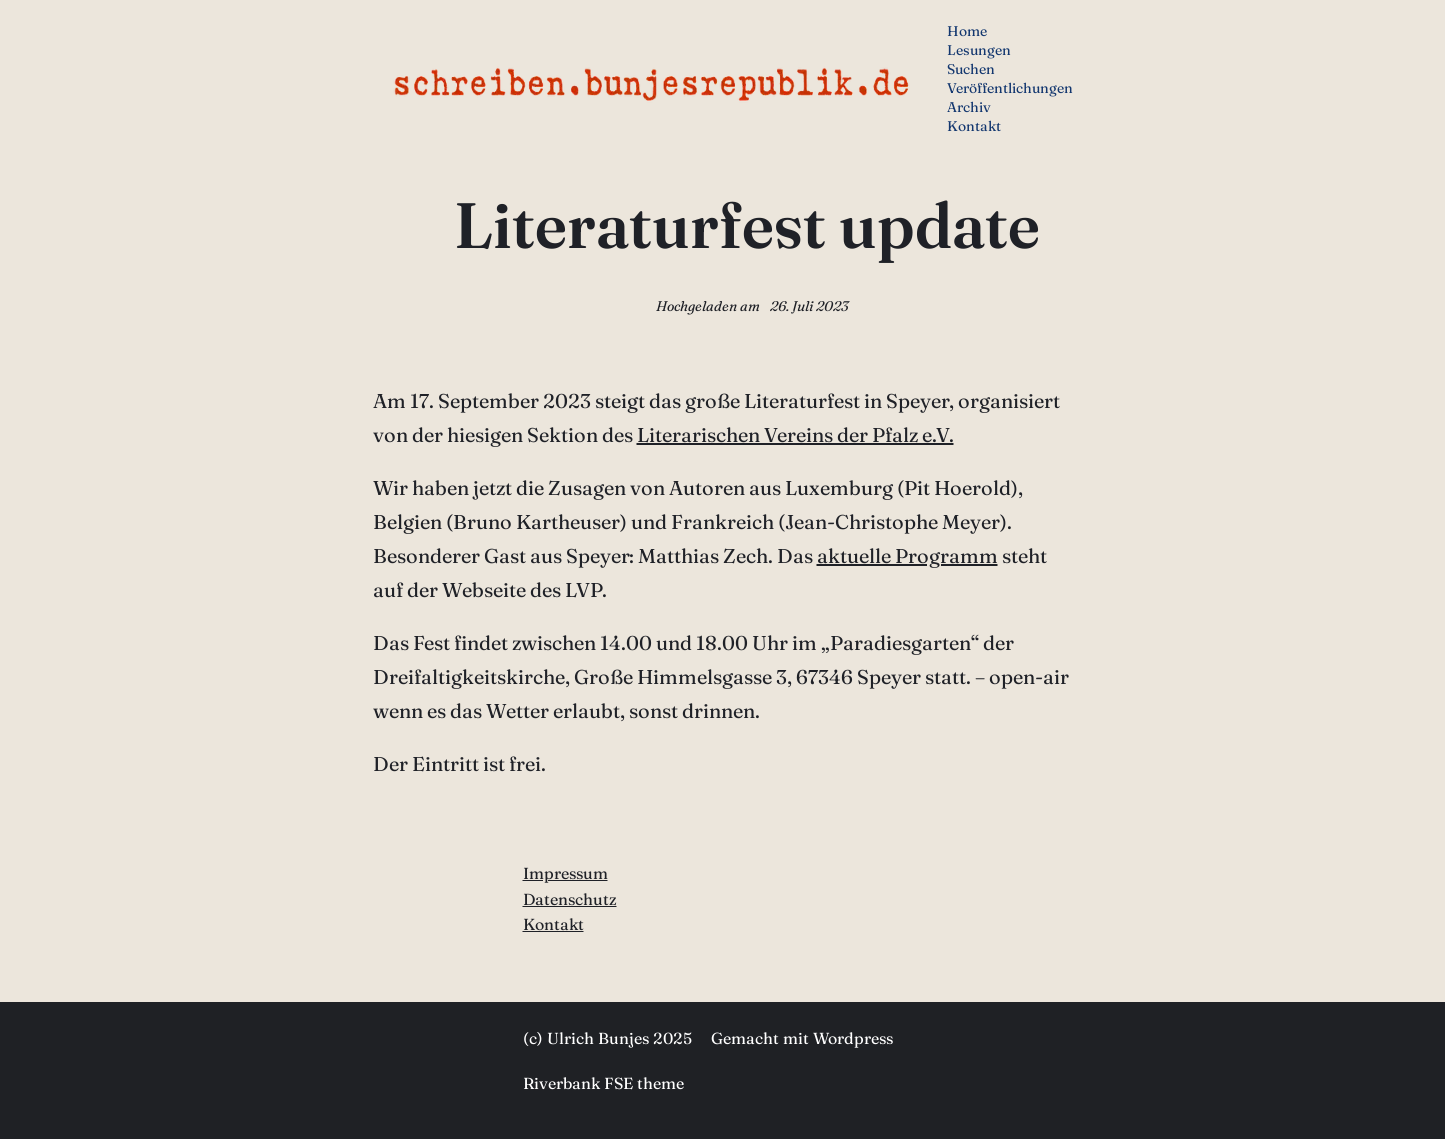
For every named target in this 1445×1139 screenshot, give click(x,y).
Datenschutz (570, 899)
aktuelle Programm (907, 555)
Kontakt (553, 924)
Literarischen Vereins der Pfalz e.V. (795, 434)
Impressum (565, 873)
